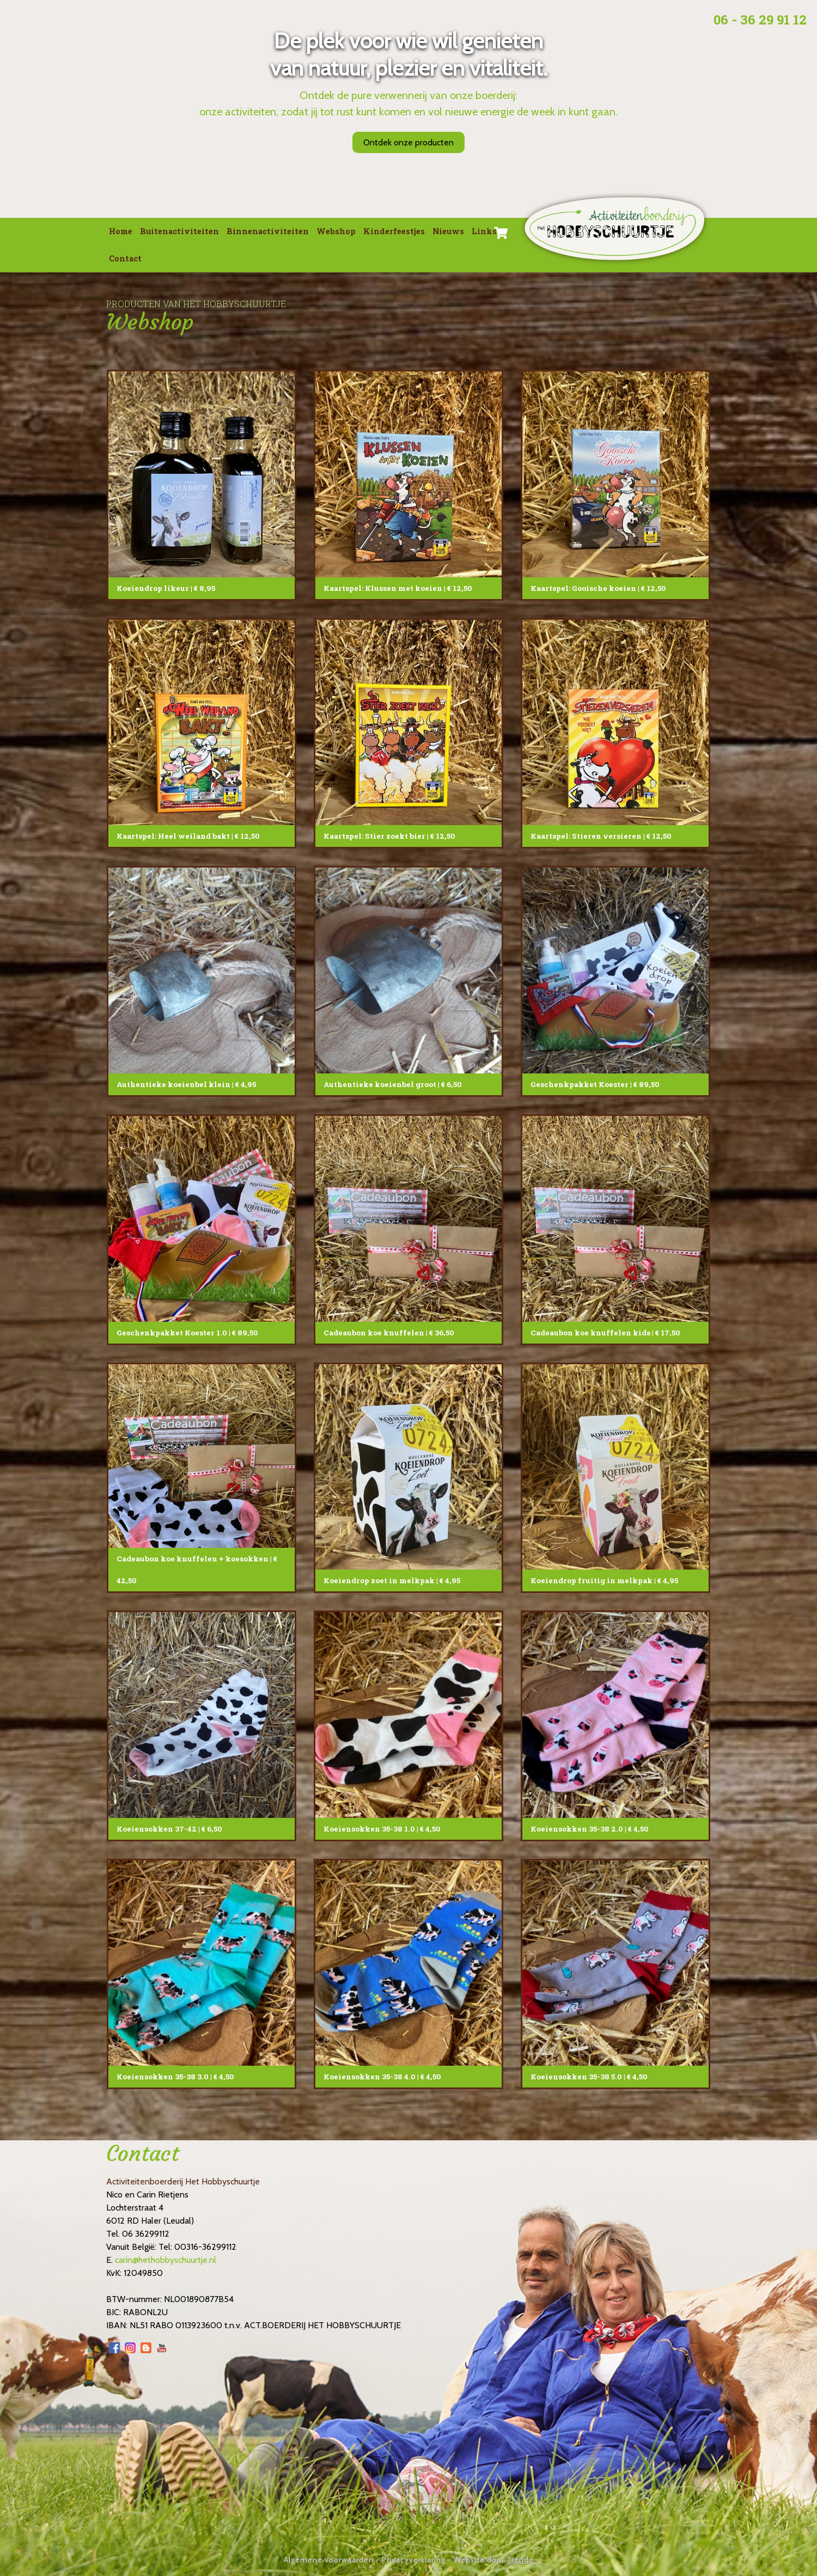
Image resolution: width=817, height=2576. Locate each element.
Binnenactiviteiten (268, 231)
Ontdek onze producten (408, 142)
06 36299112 (145, 2234)
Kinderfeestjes (394, 231)
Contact (125, 258)
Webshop (336, 231)
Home (120, 231)
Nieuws (448, 231)
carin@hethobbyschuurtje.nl (165, 2260)
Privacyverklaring (414, 2559)
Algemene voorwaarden (329, 2559)
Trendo (520, 2559)
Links (484, 231)
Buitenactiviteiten (179, 231)
